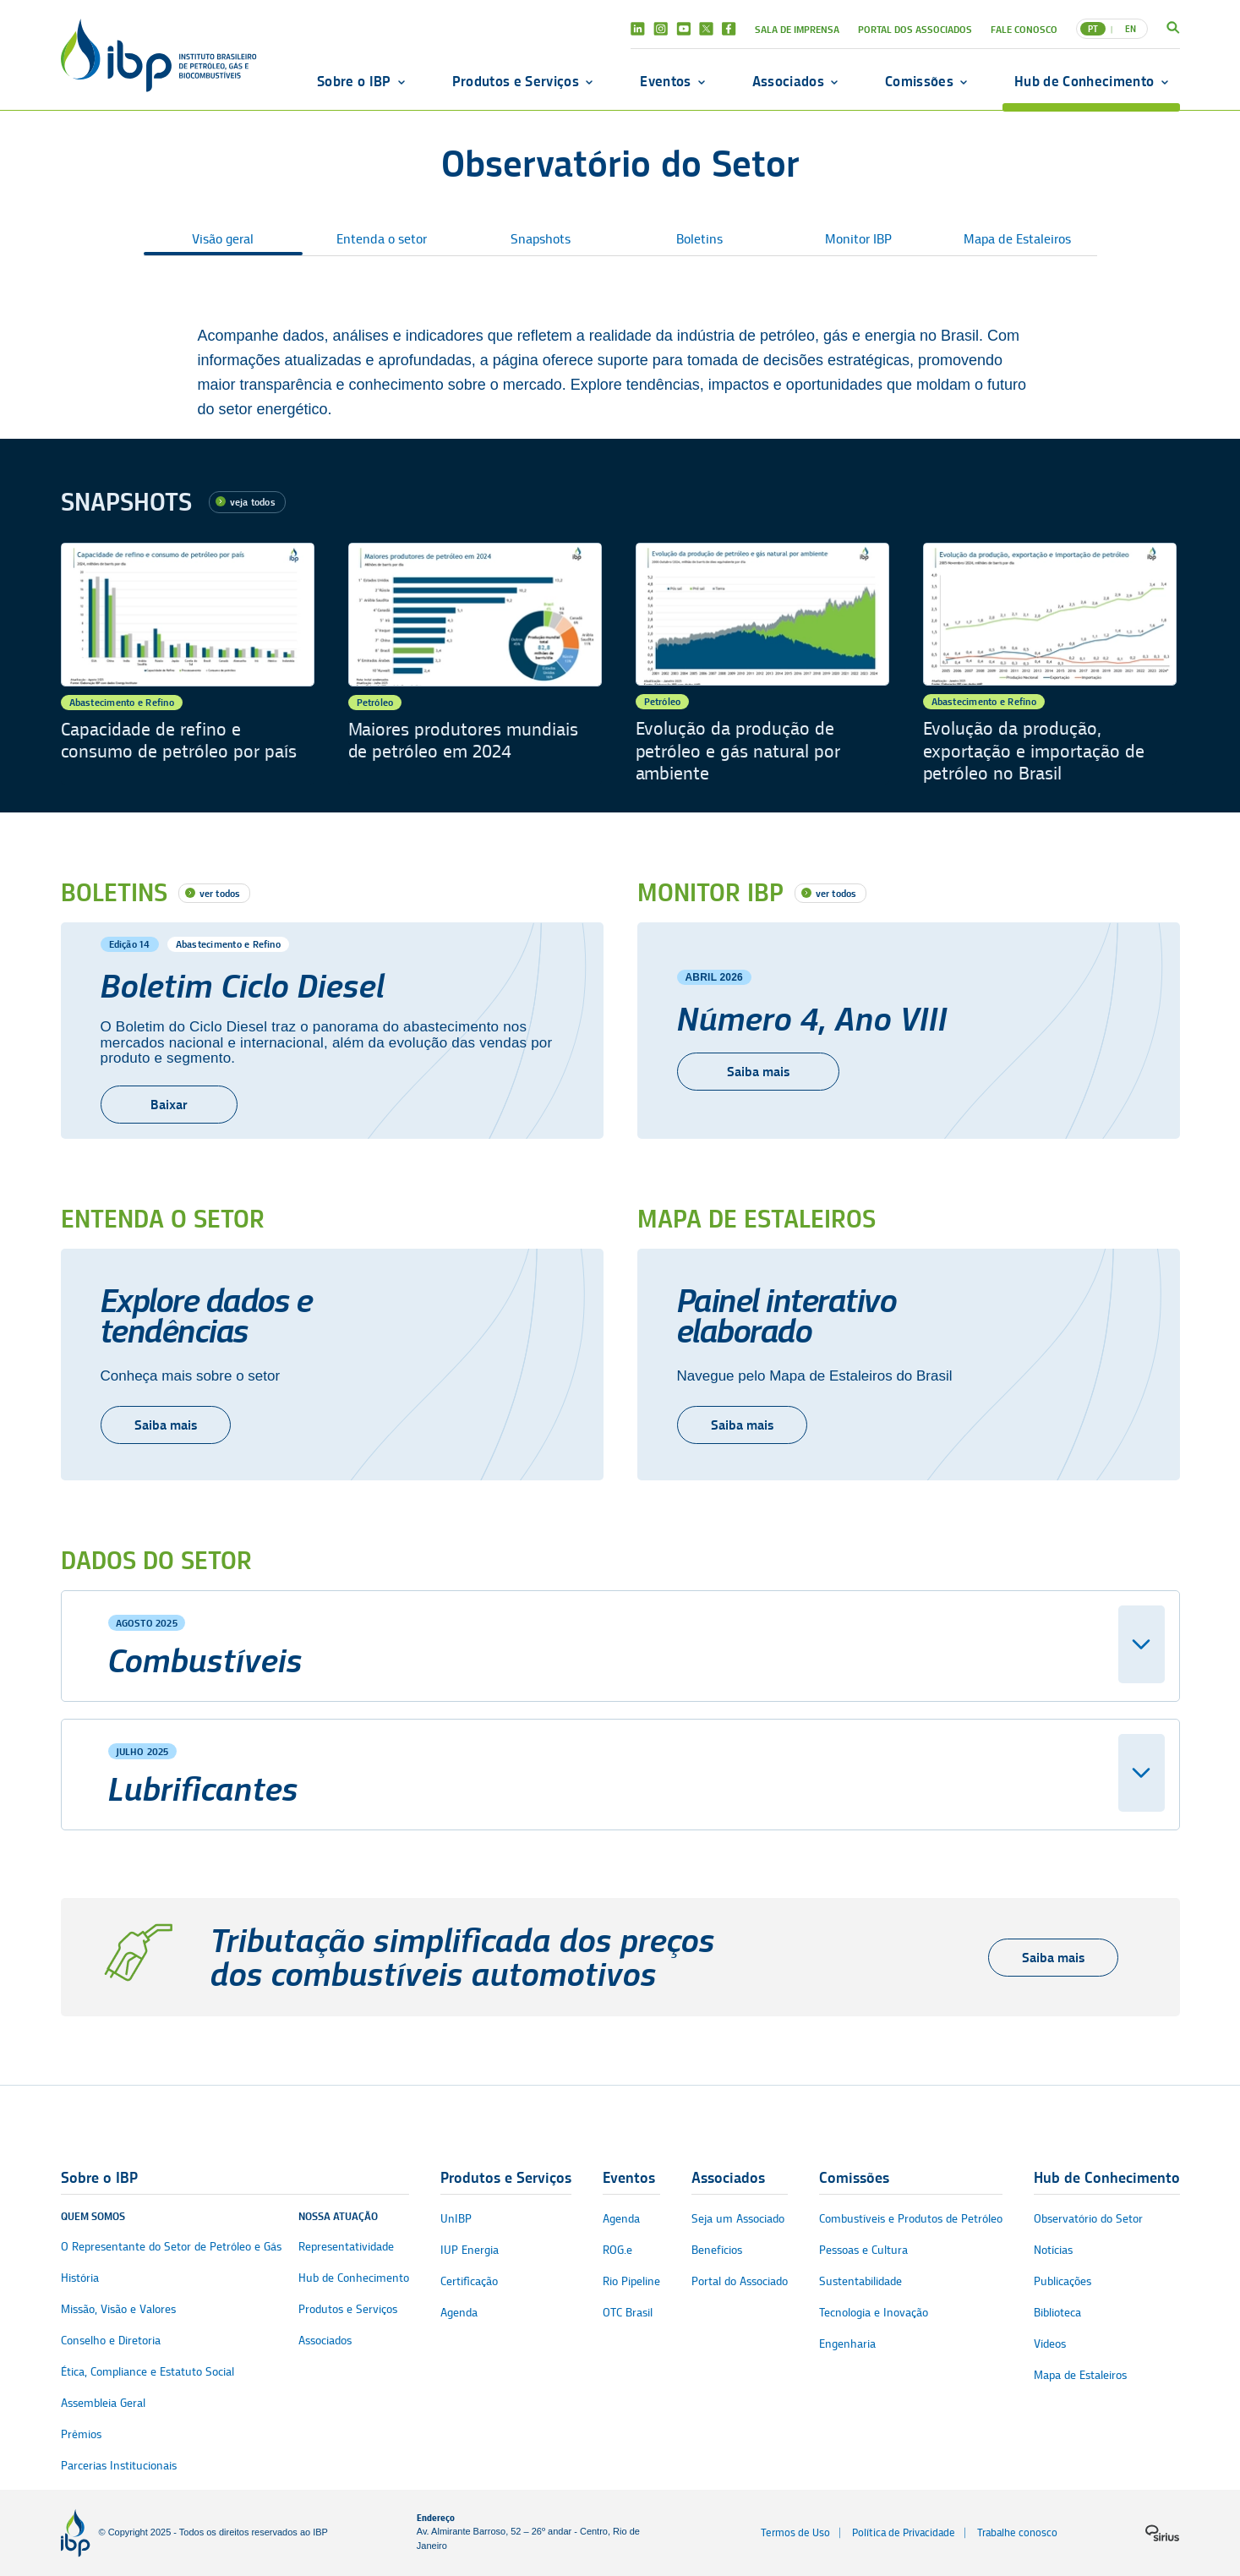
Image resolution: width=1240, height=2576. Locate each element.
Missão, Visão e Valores (118, 2309)
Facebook (729, 29)
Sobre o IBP (354, 81)
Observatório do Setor (1088, 2219)
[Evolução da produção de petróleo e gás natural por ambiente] (762, 664)
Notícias (1053, 2250)
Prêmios (81, 2434)
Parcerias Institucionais (119, 2465)
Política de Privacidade (903, 2532)
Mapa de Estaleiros (1017, 239)
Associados (788, 81)
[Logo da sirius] (1162, 2532)
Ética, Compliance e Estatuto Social (147, 2372)
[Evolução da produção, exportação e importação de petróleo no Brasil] (1050, 664)
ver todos (220, 893)
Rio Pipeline (631, 2281)
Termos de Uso (795, 2532)
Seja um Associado (737, 2219)
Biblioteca (1057, 2312)
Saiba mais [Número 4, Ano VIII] (758, 1072)
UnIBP (456, 2219)
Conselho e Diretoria (111, 2340)
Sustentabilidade (860, 2281)
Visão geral (223, 239)
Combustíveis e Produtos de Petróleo (910, 2219)
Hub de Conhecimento (1084, 81)
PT (1093, 29)
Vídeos (1050, 2344)
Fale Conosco (1024, 29)
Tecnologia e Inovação (873, 2312)
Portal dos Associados (915, 29)
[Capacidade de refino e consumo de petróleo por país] (187, 664)
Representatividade (346, 2247)
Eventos (665, 81)
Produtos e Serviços (515, 81)
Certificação (469, 2281)
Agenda (459, 2312)
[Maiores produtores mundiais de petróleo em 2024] (475, 664)
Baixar (169, 1105)
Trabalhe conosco (1017, 2532)
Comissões (919, 81)
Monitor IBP (858, 239)
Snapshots (541, 239)
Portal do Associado (739, 2281)
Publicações (1062, 2281)
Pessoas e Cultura (863, 2250)
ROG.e (617, 2250)
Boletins (699, 239)
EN (1130, 29)
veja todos (253, 501)
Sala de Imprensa (797, 29)
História (80, 2278)
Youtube (683, 29)
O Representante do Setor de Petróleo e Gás (171, 2247)
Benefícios (716, 2250)
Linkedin (638, 29)
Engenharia (847, 2344)
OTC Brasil (628, 2312)
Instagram (660, 29)
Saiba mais (165, 1425)
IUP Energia (469, 2250)
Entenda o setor (381, 239)
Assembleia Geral (103, 2403)
